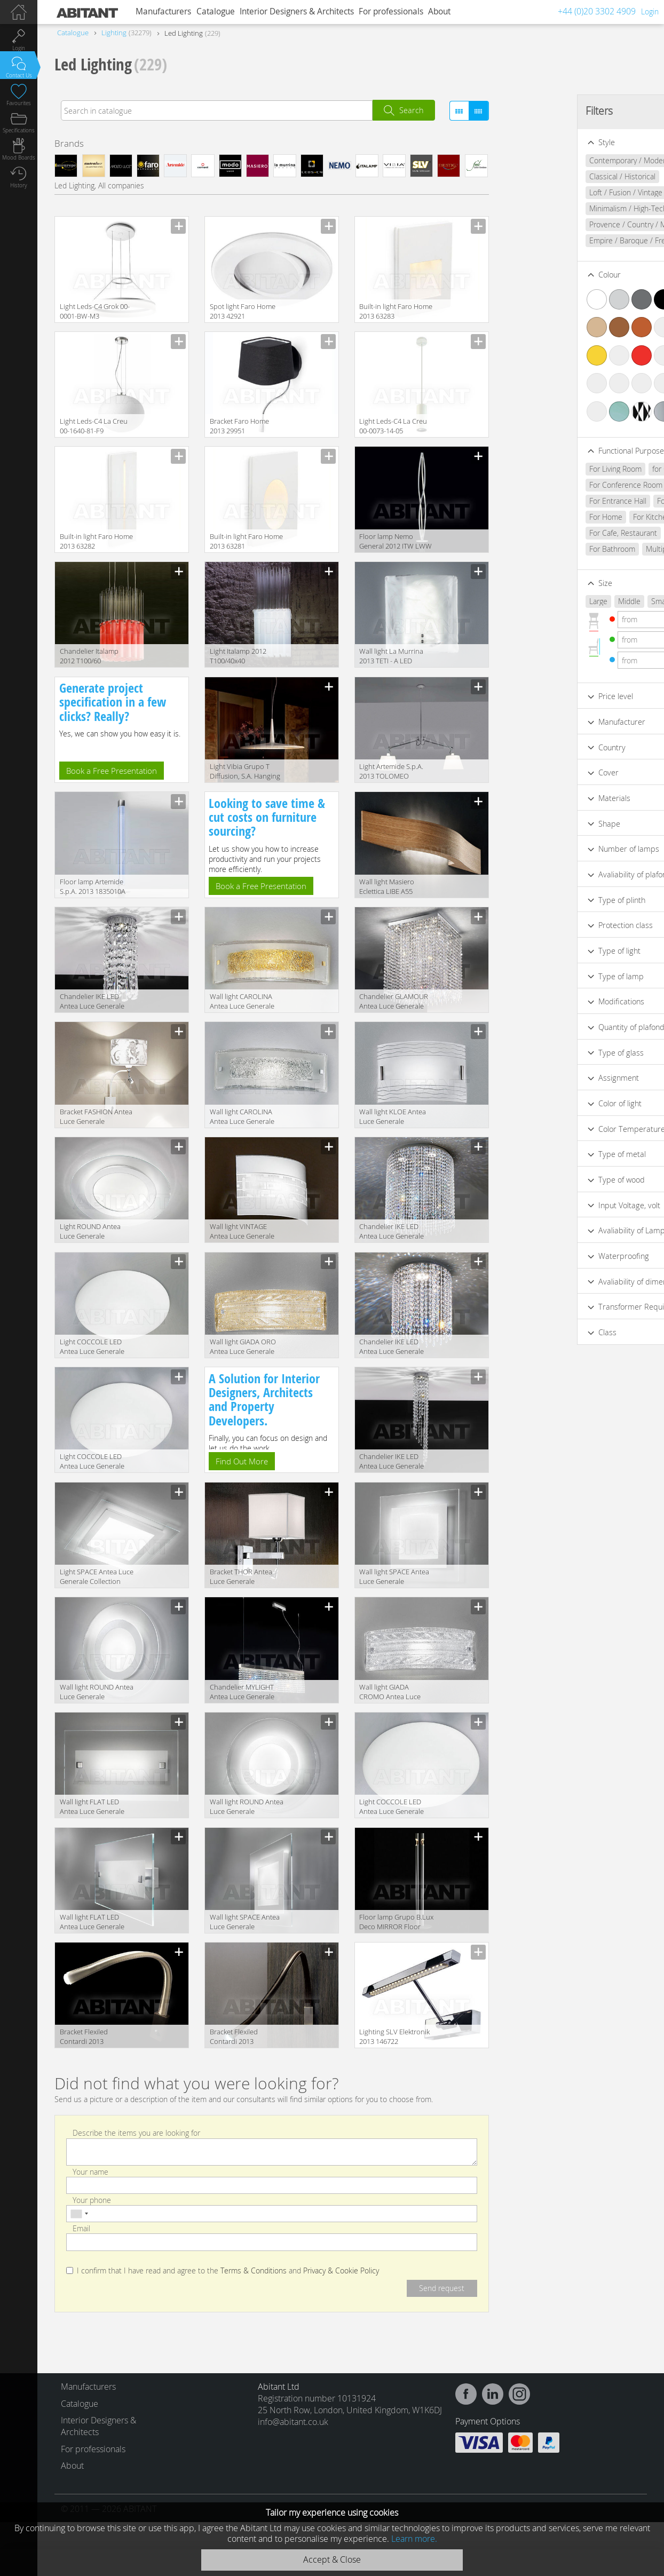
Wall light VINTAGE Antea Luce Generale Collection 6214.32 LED (245, 1232)
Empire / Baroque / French (563, 240)
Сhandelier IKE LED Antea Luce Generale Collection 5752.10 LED (394, 1462)
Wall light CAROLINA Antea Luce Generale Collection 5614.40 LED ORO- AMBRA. (245, 1002)
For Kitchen (581, 516)
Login (650, 11)
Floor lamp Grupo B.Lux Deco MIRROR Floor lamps (396, 1922)
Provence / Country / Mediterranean (579, 224)
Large (528, 601)
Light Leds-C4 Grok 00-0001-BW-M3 (95, 311)
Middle (559, 601)
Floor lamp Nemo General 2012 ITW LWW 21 (395, 542)
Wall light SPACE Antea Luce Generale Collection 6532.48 (245, 1922)
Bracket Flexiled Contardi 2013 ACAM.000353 (84, 2037)
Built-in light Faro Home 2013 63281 (246, 541)
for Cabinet (600, 468)
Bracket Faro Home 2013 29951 (239, 425)
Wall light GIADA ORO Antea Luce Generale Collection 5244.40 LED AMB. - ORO (245, 1347)
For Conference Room (555, 484)
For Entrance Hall (547, 500)
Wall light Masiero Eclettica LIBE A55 (386, 886)
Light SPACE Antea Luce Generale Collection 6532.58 (96, 1577)
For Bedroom (608, 500)
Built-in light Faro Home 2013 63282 (96, 541)
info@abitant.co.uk (293, 2422)
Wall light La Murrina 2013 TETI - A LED (391, 655)
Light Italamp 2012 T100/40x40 (238, 655)
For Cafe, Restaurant (553, 532)
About (439, 11)
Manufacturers (163, 11)
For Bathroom (542, 548)
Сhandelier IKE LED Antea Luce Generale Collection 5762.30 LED (394, 1347)
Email (81, 2228)
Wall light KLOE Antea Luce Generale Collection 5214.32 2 (392, 1117)
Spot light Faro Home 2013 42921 (242, 311)
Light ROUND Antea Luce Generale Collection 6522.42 (90, 1232)
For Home (535, 516)
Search (411, 110)
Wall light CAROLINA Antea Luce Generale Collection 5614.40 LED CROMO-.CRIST (245, 1117)
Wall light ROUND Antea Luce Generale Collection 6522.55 (96, 1692)
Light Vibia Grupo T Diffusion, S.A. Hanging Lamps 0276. (245, 772)
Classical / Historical (552, 176)
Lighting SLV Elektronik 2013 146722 (394, 2036)
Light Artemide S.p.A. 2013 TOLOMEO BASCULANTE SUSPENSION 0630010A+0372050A (391, 772)
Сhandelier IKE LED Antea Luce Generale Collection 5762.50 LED (394, 1232)
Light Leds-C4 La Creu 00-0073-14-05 (393, 425)
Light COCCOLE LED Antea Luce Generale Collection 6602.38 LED (95, 1462)
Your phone (92, 2199)
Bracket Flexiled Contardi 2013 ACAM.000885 (234, 2037)
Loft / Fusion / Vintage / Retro (568, 192)
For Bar (609, 532)
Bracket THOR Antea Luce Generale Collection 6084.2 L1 (241, 1577)
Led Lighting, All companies (99, 185)
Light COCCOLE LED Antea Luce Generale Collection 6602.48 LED (394, 1807)
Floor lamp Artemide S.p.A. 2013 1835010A (92, 886)
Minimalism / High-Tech (558, 208)
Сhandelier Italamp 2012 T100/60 (89, 655)
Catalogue (215, 11)
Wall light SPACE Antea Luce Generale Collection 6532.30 (394, 1577)
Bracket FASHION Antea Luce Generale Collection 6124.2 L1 (96, 1117)
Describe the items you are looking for (136, 2133)
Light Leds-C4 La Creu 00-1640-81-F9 (94, 425)
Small (589, 601)
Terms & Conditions (253, 2270)
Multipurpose (597, 548)
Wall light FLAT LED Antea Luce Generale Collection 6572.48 (92, 1922)
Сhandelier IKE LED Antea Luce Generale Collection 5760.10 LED (95, 1002)
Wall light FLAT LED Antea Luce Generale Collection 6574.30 (92, 1807)
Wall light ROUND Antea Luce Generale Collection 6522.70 (246, 1807)
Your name (90, 2171)
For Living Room (545, 468)
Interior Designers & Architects (297, 11)
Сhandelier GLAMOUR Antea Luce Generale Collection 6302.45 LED (394, 1002)
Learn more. (414, 2539)
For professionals (391, 11)
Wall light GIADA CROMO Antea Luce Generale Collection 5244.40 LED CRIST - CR (394, 1692)
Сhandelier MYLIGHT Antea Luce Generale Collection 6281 (242, 1692)
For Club (625, 516)
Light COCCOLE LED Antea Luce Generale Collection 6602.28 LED (95, 1347)
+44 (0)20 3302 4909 (597, 11)
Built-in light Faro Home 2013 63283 (395, 311)
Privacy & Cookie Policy (341, 2270)
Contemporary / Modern (559, 160)
